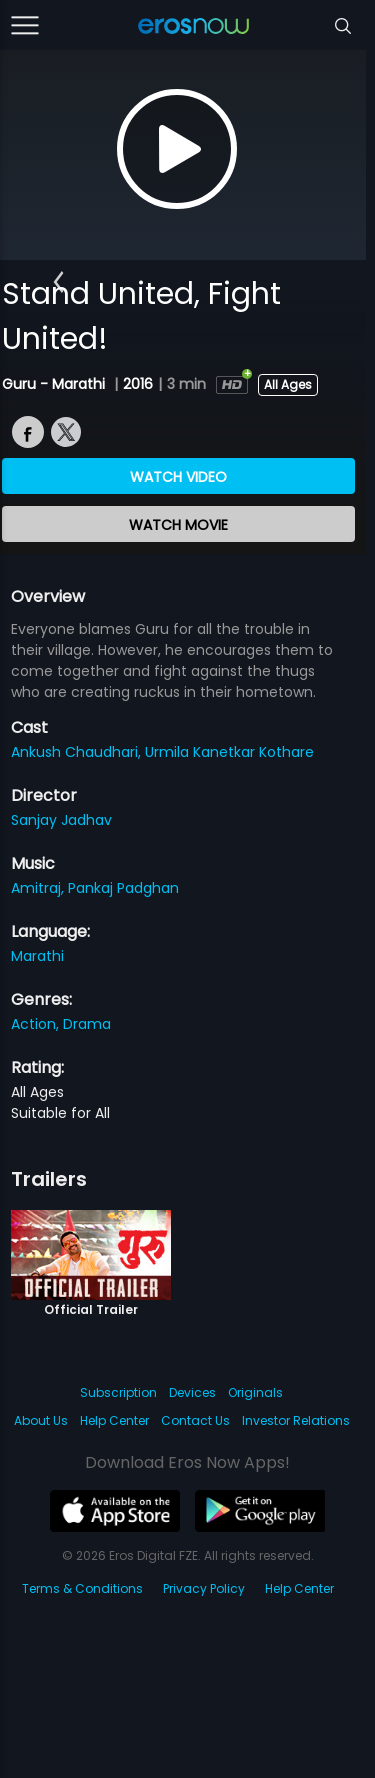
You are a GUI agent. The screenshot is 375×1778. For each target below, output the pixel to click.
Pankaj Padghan (123, 888)
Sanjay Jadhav (61, 820)
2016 (138, 384)
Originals (255, 1392)
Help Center (114, 1420)
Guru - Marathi (55, 384)
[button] (58, 282)
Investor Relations (296, 1420)
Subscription (118, 1392)
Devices (192, 1392)
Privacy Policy (204, 1588)
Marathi (37, 956)
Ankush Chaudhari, (78, 752)
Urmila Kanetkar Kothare (229, 752)
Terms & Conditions (82, 1588)
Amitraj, (39, 888)
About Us (41, 1420)
